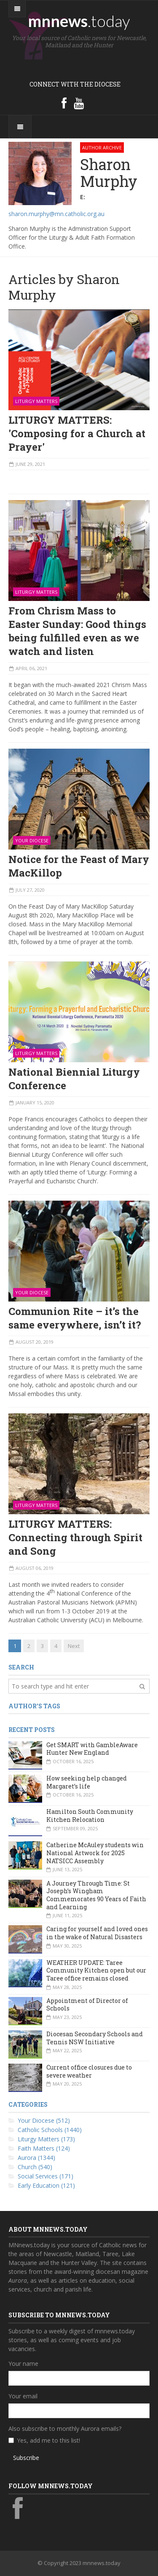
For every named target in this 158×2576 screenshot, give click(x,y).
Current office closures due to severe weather (89, 2071)
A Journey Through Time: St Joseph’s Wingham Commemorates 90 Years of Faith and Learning (96, 1895)
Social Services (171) (45, 2176)
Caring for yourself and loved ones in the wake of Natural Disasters (97, 1933)
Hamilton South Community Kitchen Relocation (89, 1816)
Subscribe (26, 2458)
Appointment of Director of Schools (87, 2005)
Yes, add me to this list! (48, 2440)
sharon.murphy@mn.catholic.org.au (56, 214)
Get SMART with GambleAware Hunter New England (92, 1749)
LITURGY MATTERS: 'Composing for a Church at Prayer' (76, 433)
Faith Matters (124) (44, 2148)
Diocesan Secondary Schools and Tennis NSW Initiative (94, 2038)
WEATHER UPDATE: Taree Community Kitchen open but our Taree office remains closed (96, 1970)
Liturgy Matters (36, 401)
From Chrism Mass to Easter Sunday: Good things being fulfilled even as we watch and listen (77, 631)
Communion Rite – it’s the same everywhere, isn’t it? (74, 1317)
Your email (22, 2396)
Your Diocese (31, 840)
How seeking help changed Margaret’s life (86, 1782)
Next (74, 1646)
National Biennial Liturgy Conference (74, 1078)
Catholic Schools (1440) (50, 2130)
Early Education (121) (46, 2185)
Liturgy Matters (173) (46, 2139)
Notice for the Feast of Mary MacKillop (78, 865)
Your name (23, 2364)
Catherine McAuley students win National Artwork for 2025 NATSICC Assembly (95, 1852)
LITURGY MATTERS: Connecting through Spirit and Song (75, 1537)
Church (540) (35, 2167)
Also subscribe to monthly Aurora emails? (64, 2428)
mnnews (79, 20)
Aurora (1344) (36, 2158)
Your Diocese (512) (44, 2120)
